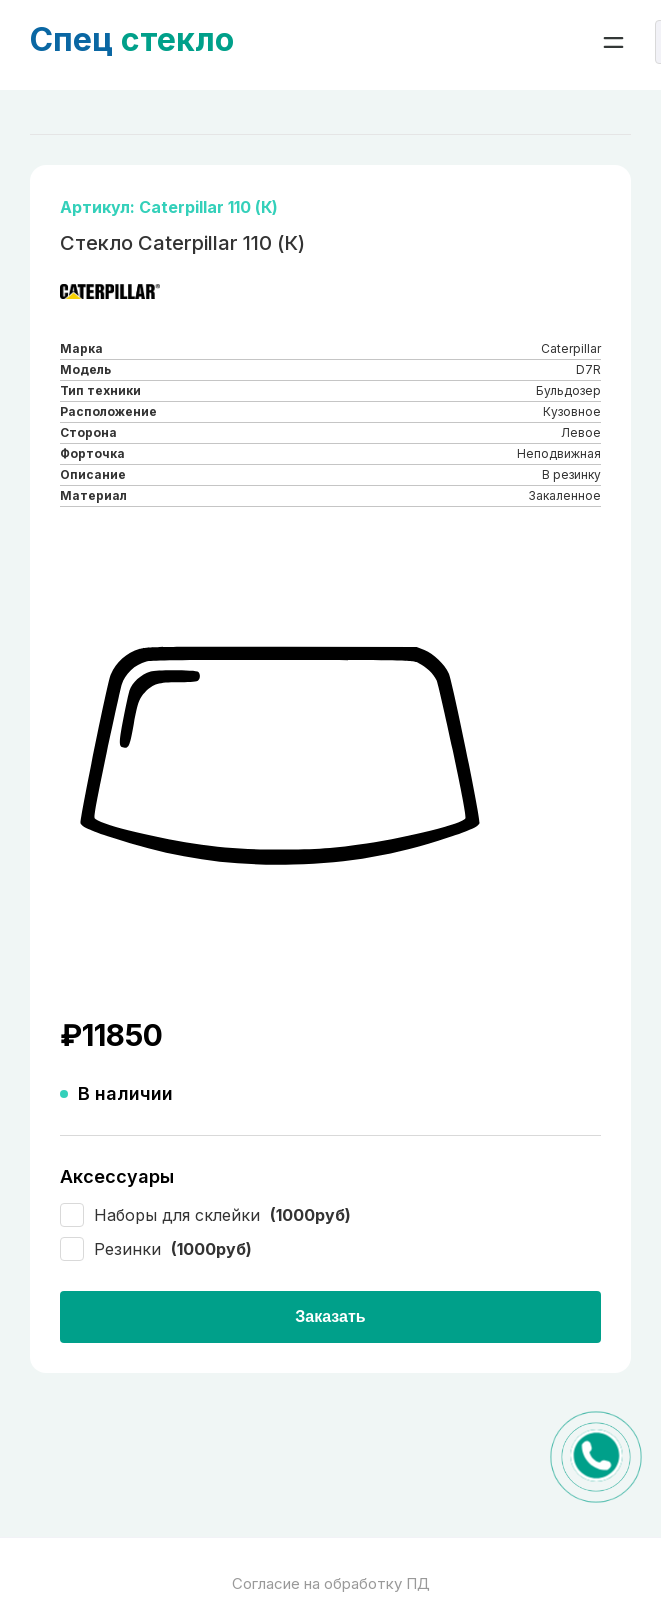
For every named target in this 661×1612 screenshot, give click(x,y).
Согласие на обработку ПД (331, 1583)
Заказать (330, 1316)
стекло (132, 39)
